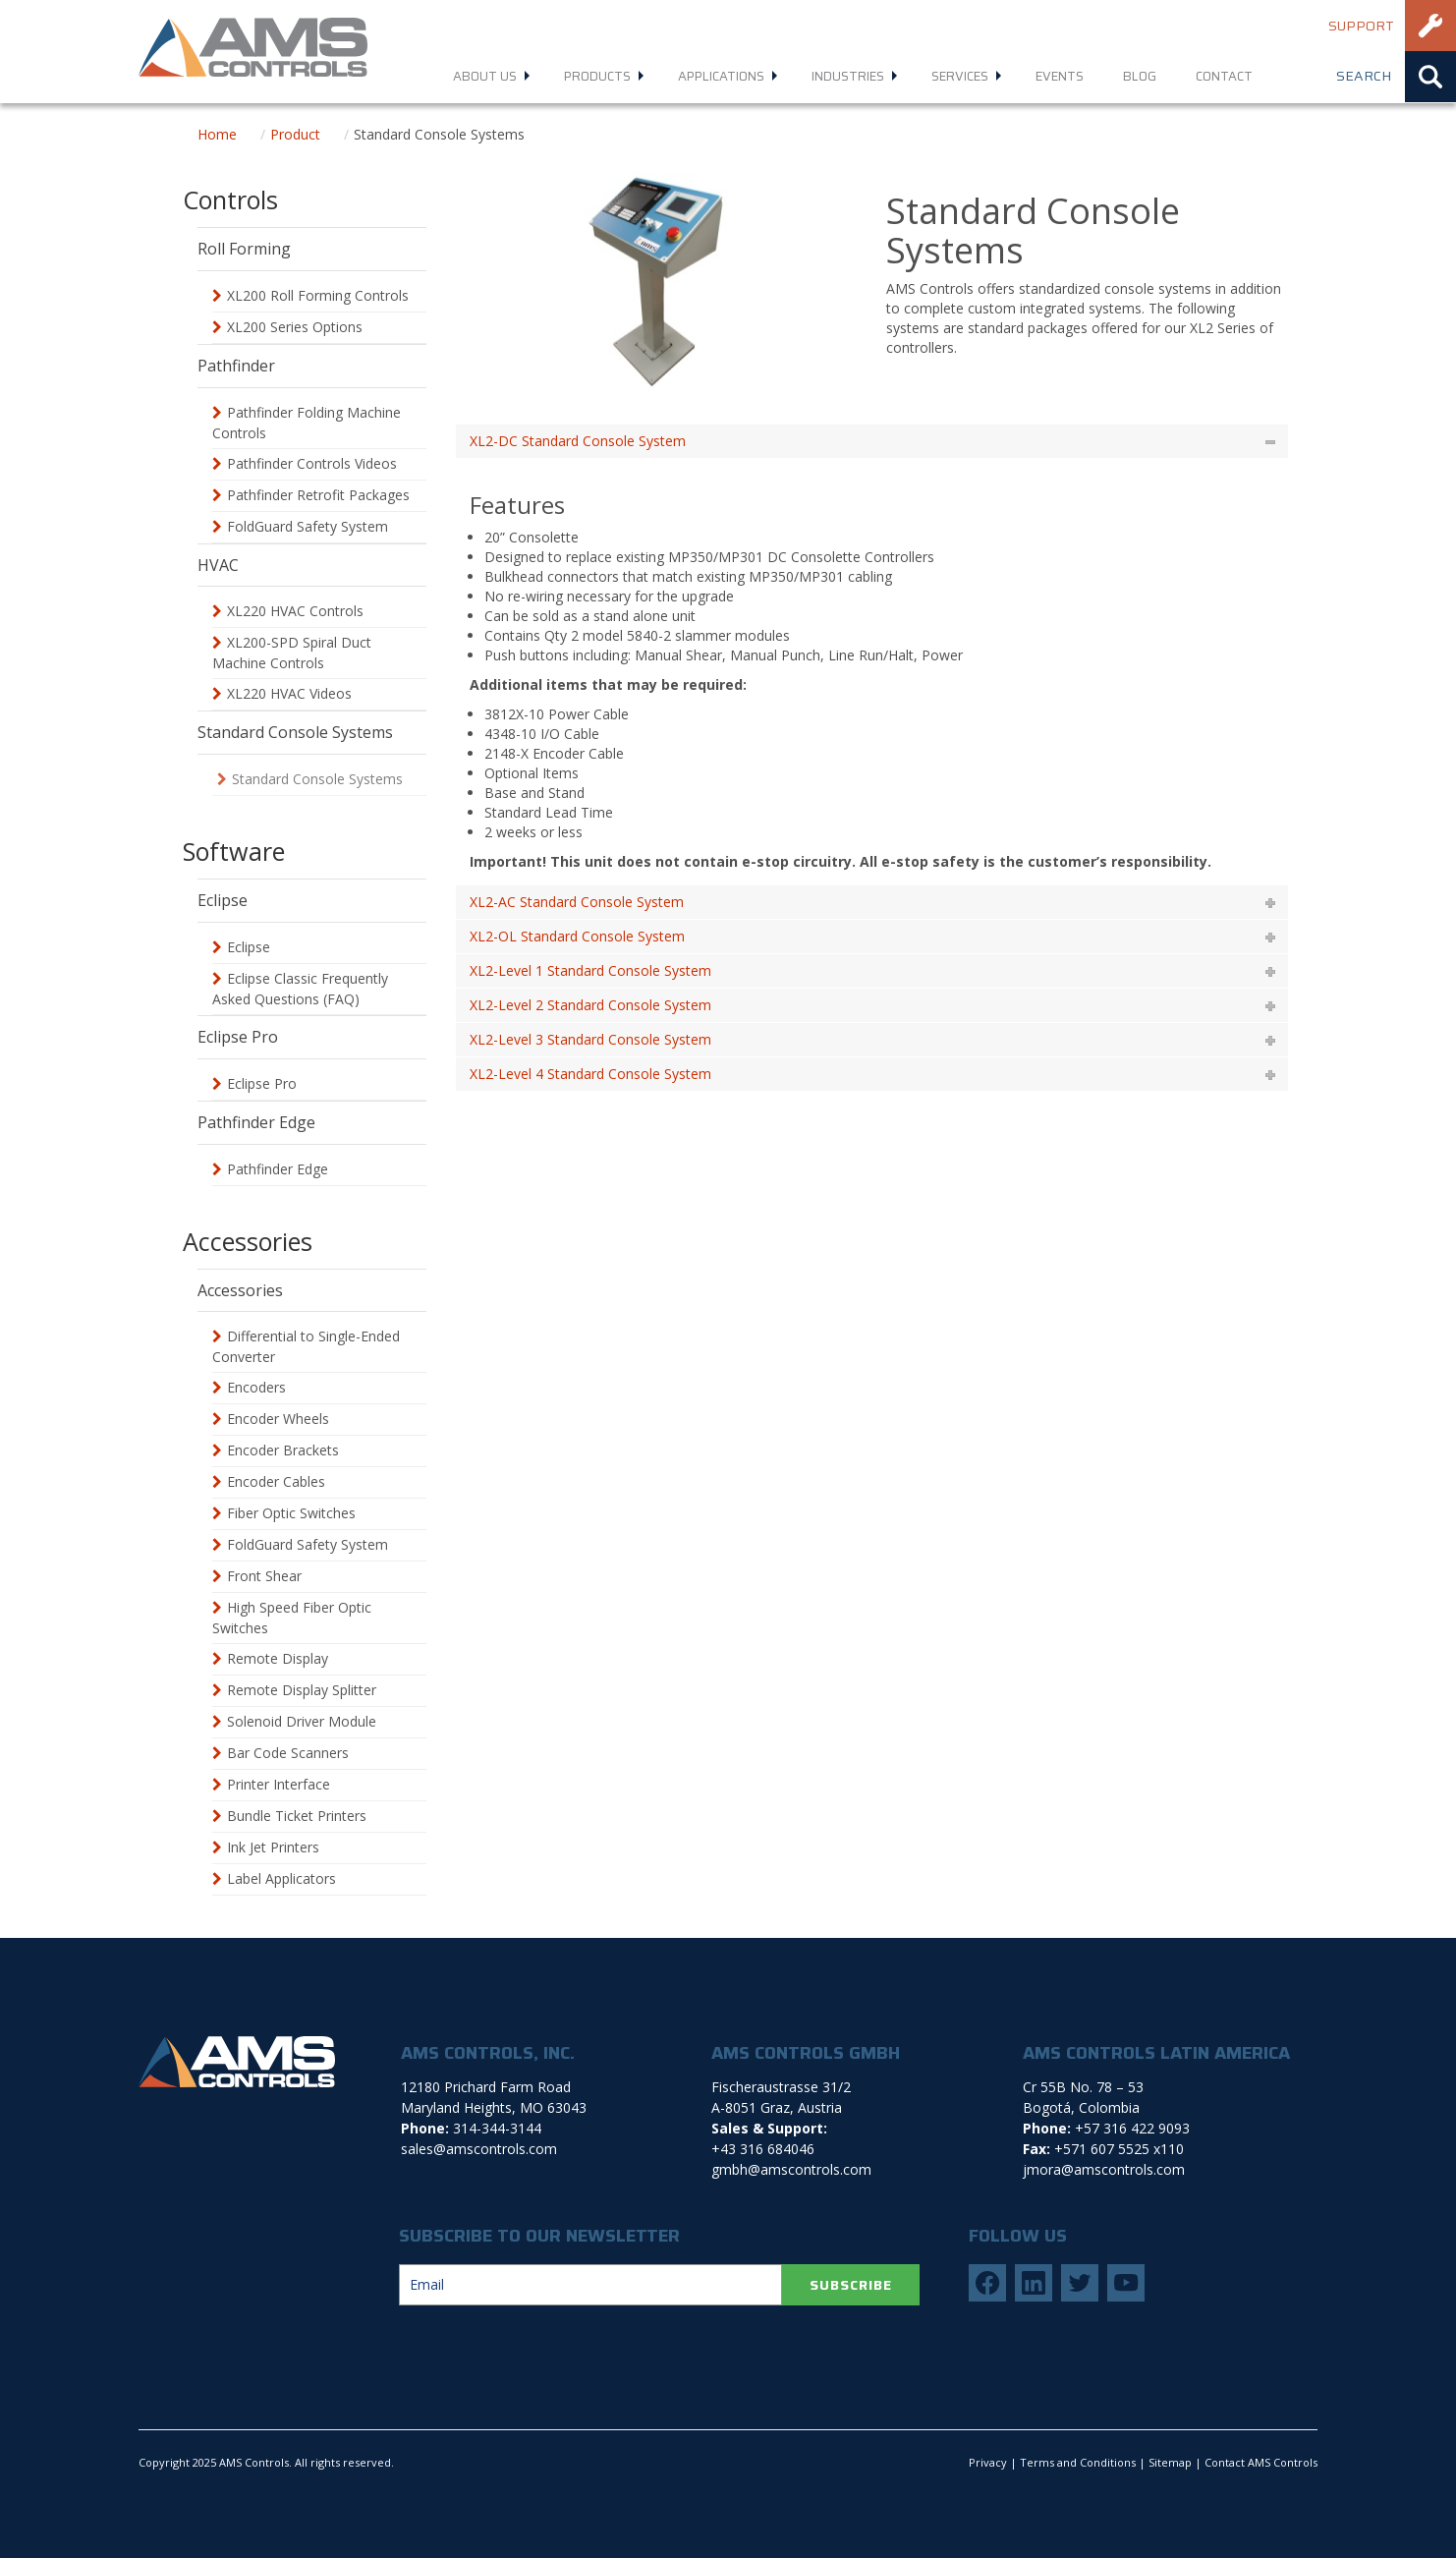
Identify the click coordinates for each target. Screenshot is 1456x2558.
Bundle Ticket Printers (296, 1815)
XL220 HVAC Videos (289, 693)
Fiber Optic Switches (291, 1513)
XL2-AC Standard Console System (577, 901)
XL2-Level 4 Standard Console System (590, 1073)
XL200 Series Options (295, 326)
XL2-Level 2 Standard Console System (590, 1004)
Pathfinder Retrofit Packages (318, 494)
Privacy (988, 2462)
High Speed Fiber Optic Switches (291, 1617)
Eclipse (248, 947)
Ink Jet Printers (273, 1847)
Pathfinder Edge (277, 1169)
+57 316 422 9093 (1132, 2128)
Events (1060, 76)
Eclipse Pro (262, 1083)
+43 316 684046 (762, 2148)
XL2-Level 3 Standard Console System (590, 1039)
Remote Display (277, 1658)
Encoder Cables (276, 1481)
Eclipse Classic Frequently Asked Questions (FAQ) (300, 988)
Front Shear (264, 1575)
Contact (1224, 76)
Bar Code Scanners (288, 1752)
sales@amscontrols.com (479, 2148)
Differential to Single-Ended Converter (306, 1346)
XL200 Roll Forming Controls (318, 295)
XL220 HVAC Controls (295, 610)
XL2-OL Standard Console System (577, 936)
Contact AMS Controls (1260, 2462)
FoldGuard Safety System (307, 526)
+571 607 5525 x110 (1119, 2148)
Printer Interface (278, 1784)
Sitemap (1170, 2462)
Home (217, 134)
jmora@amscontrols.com (1104, 2169)
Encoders (256, 1387)
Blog (1139, 76)
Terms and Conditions (1078, 2462)
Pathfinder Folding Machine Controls (306, 422)
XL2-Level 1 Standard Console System (590, 970)
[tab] (872, 441)
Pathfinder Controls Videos (312, 463)
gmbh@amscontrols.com (791, 2169)
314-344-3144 (497, 2128)
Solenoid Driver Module (301, 1721)
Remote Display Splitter (301, 1689)
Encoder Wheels (278, 1418)
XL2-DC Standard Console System (578, 440)
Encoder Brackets (283, 1450)
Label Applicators (281, 1878)
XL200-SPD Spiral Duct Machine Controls (291, 652)
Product (295, 134)
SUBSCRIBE (851, 2285)
